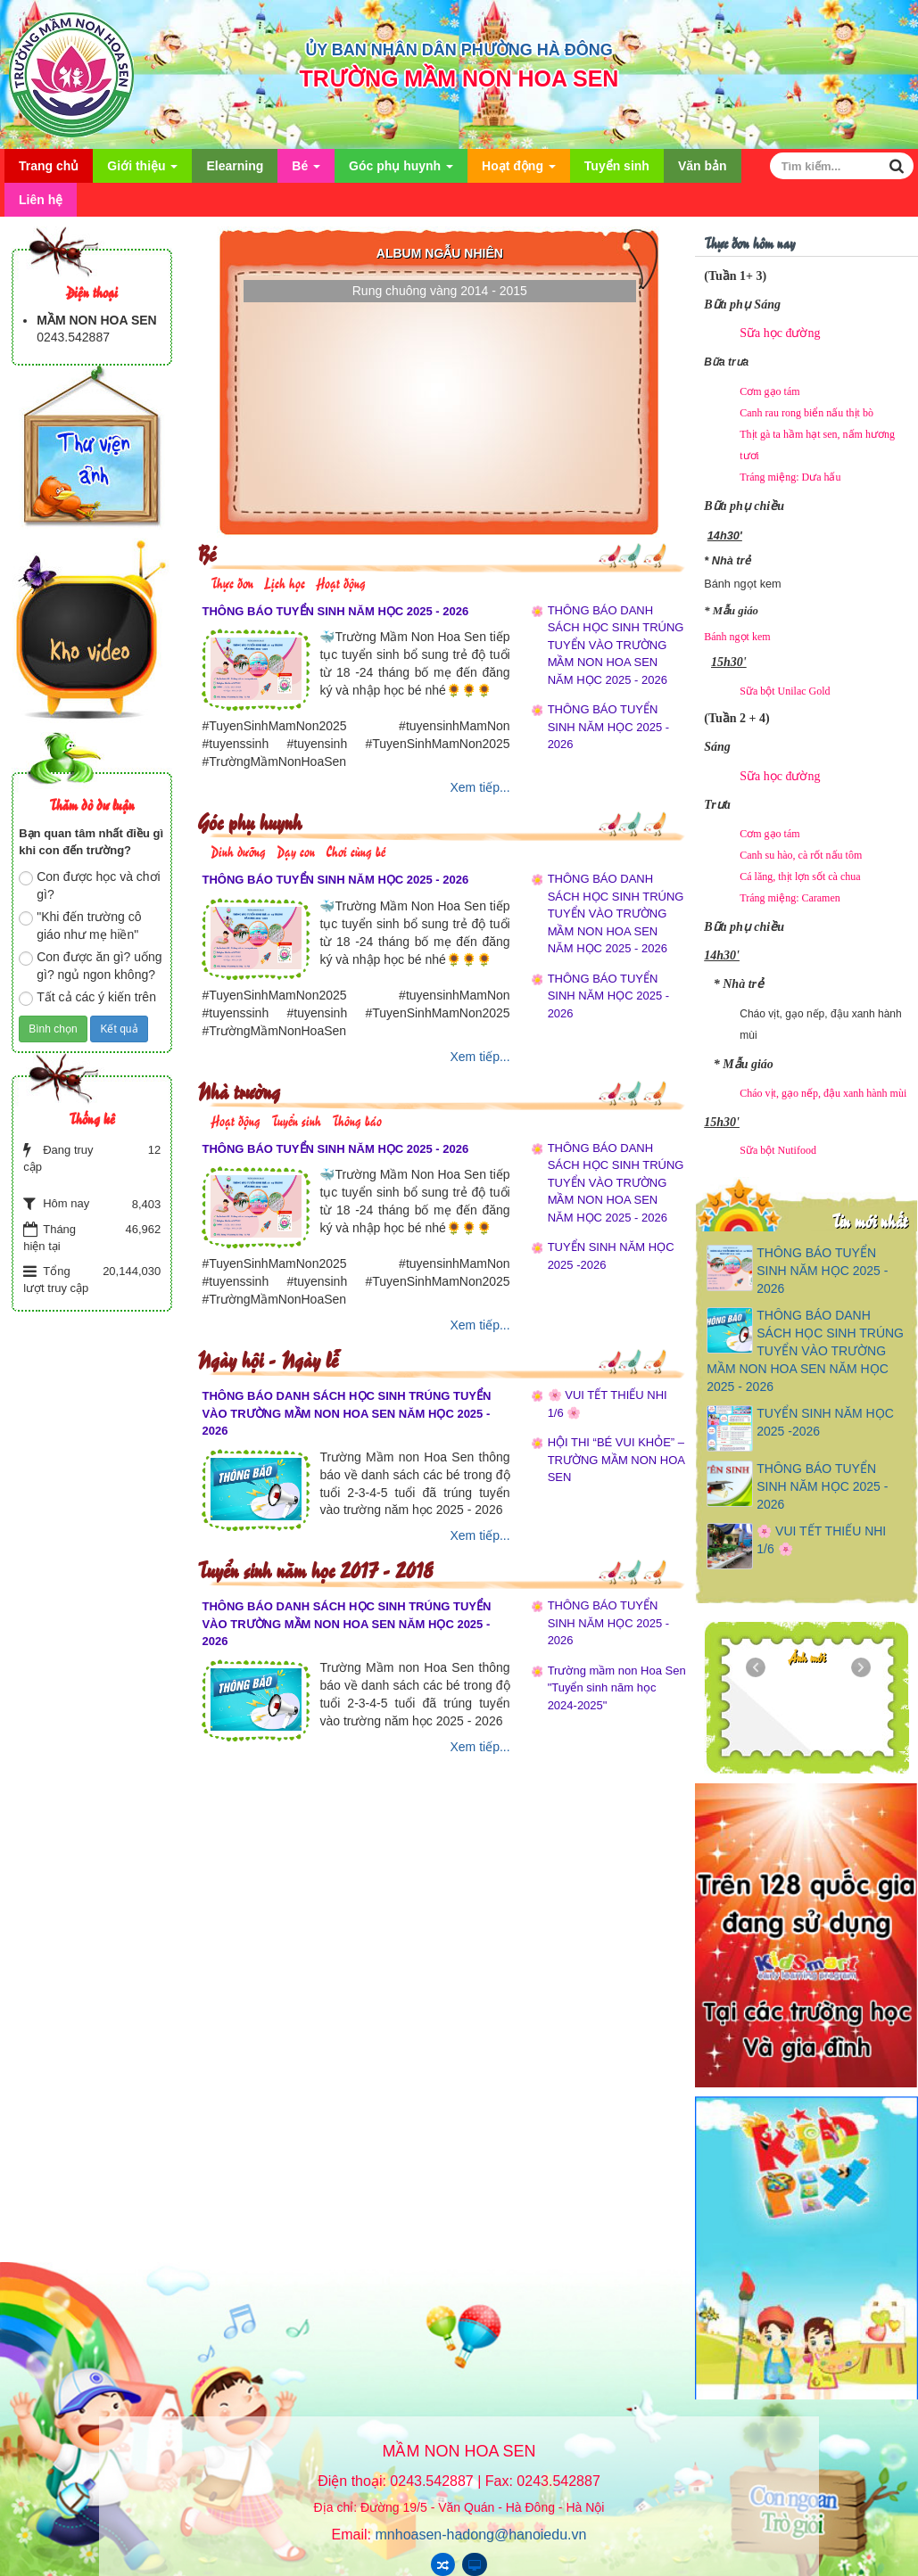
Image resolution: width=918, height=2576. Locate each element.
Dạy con (296, 850)
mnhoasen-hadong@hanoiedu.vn (481, 2534)
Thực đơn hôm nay (749, 242)
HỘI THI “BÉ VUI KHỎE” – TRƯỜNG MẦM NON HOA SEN (616, 1460)
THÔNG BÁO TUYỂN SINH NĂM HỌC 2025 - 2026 (335, 611)
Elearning (234, 166)
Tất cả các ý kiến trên (87, 998)
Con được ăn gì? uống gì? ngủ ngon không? (90, 966)
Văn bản (702, 166)
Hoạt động (519, 171)
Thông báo (357, 1119)
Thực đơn (232, 582)
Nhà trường (238, 1090)
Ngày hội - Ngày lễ (267, 1358)
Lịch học (284, 582)
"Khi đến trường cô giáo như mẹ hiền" (80, 925)
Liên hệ (40, 200)
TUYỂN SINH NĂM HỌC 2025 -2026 (611, 1256)
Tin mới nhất (869, 1220)
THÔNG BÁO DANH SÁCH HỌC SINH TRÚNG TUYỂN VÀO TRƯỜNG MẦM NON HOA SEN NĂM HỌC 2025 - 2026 (616, 645)
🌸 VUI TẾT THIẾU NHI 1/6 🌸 (607, 1404)
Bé (306, 171)
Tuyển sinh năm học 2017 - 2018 (315, 1568)
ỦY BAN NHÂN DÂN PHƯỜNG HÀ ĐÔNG (459, 50)
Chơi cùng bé (355, 850)
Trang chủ (49, 166)
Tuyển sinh (616, 166)
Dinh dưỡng (238, 850)
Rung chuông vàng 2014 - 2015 (439, 291)
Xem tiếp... (480, 787)
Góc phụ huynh (401, 171)
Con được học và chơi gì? (90, 885)
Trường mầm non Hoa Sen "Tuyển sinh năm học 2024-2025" (617, 1688)
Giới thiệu (142, 171)
